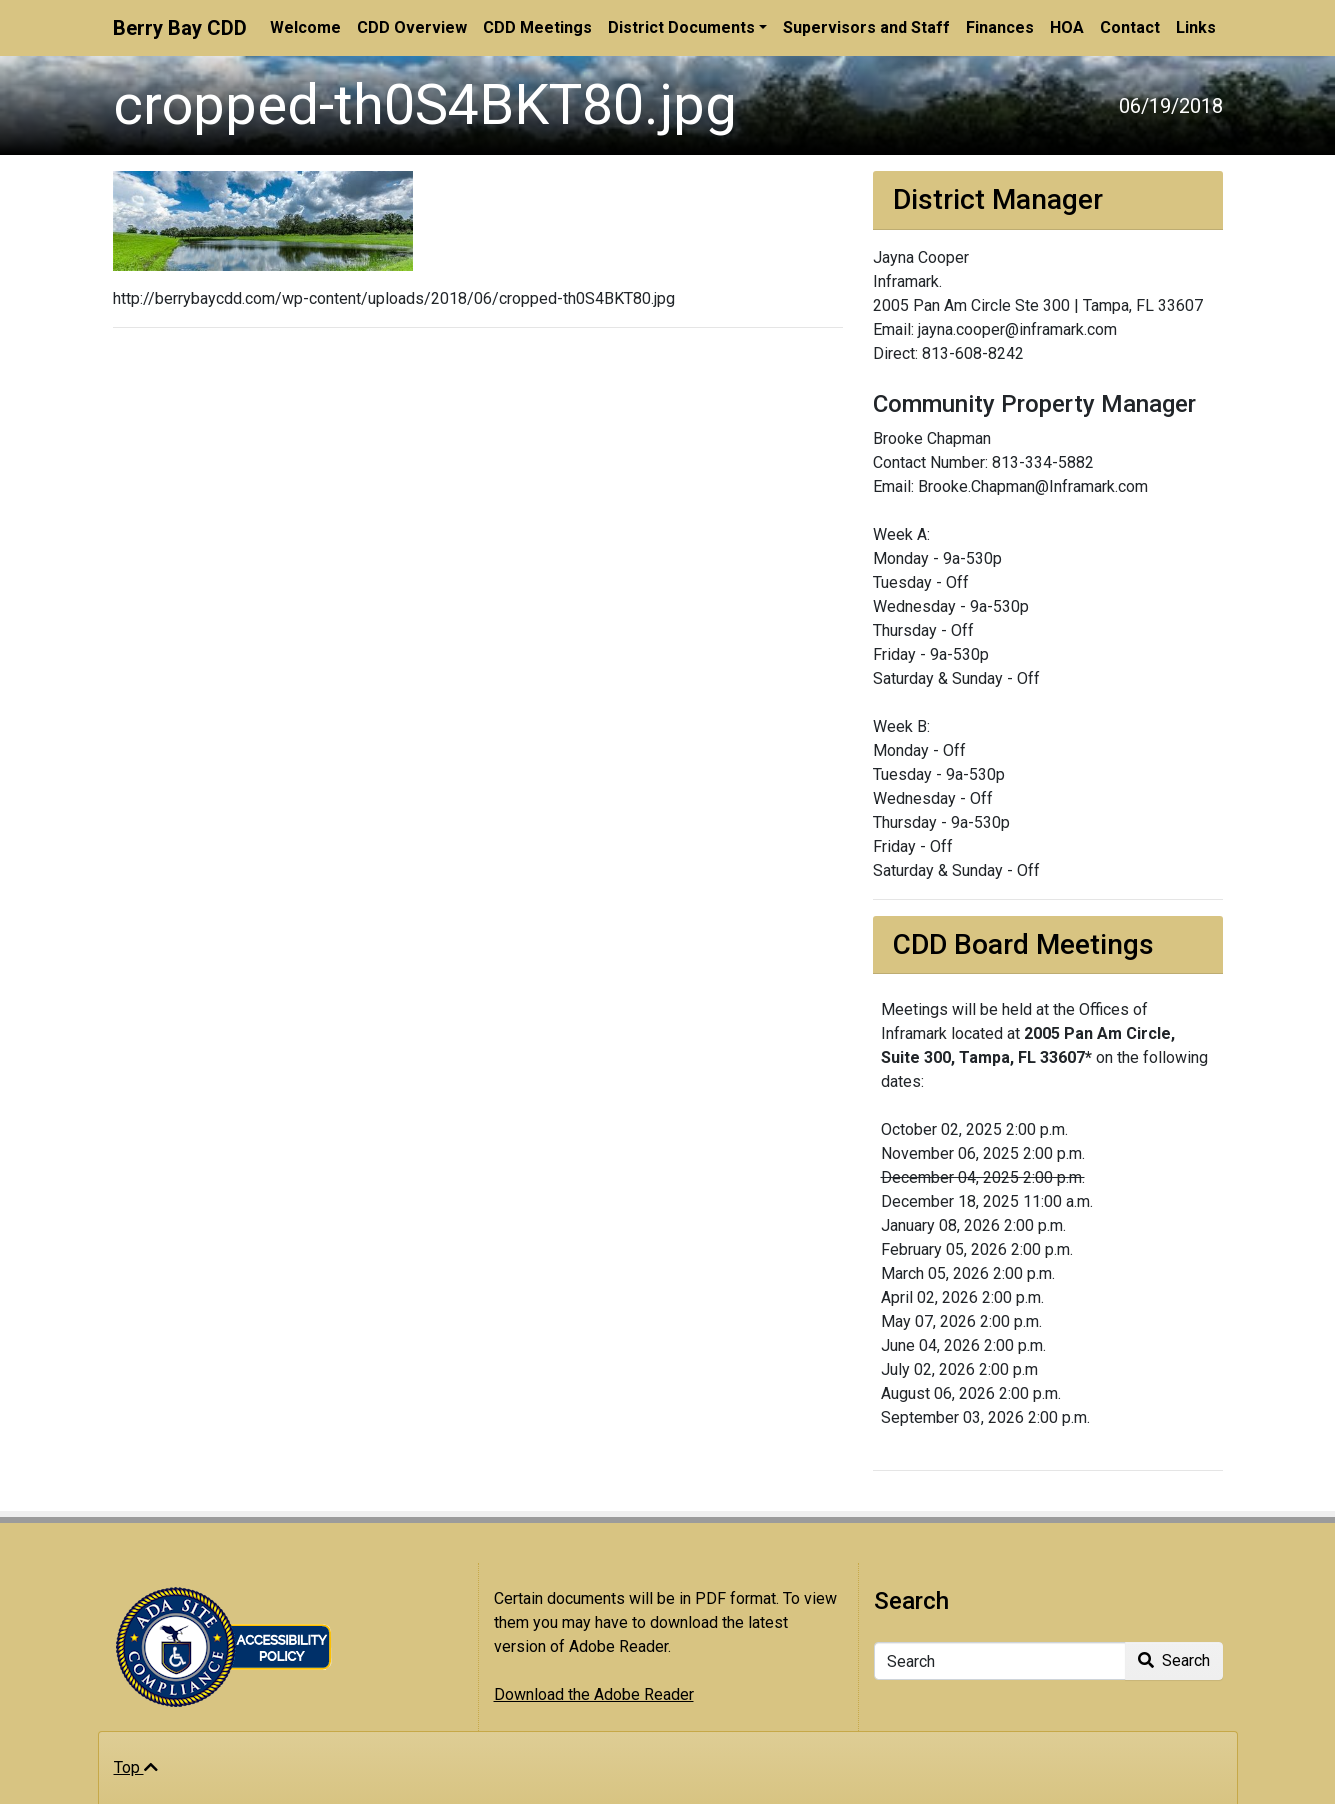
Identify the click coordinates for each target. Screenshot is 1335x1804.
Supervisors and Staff (866, 27)
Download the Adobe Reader (594, 1694)
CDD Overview (412, 27)
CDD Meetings (537, 27)
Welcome (305, 27)
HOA (1067, 27)
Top (136, 1767)
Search (1174, 1660)
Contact (1130, 27)
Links (1196, 27)
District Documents (681, 27)
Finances (1000, 27)
